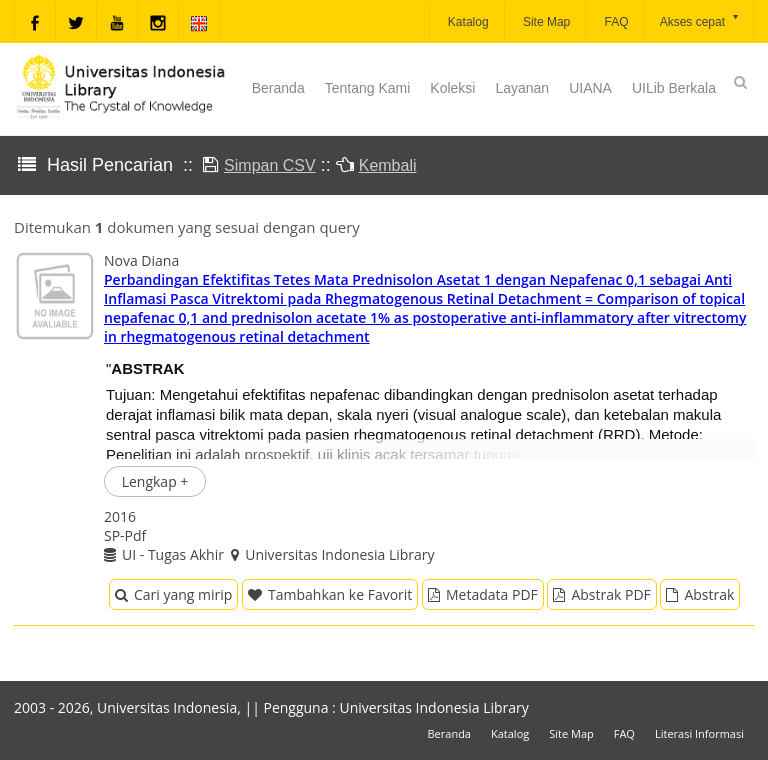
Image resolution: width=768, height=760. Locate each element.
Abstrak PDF (601, 594)
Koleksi (452, 88)
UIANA (590, 88)
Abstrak (700, 594)
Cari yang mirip (173, 594)
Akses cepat (700, 20)
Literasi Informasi (699, 733)
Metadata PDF (483, 594)
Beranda (278, 88)
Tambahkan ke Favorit (330, 594)
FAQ (614, 22)
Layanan (522, 88)
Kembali (388, 165)
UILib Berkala (674, 88)
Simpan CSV (270, 165)
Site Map (545, 22)
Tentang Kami (368, 88)
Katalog (467, 22)
